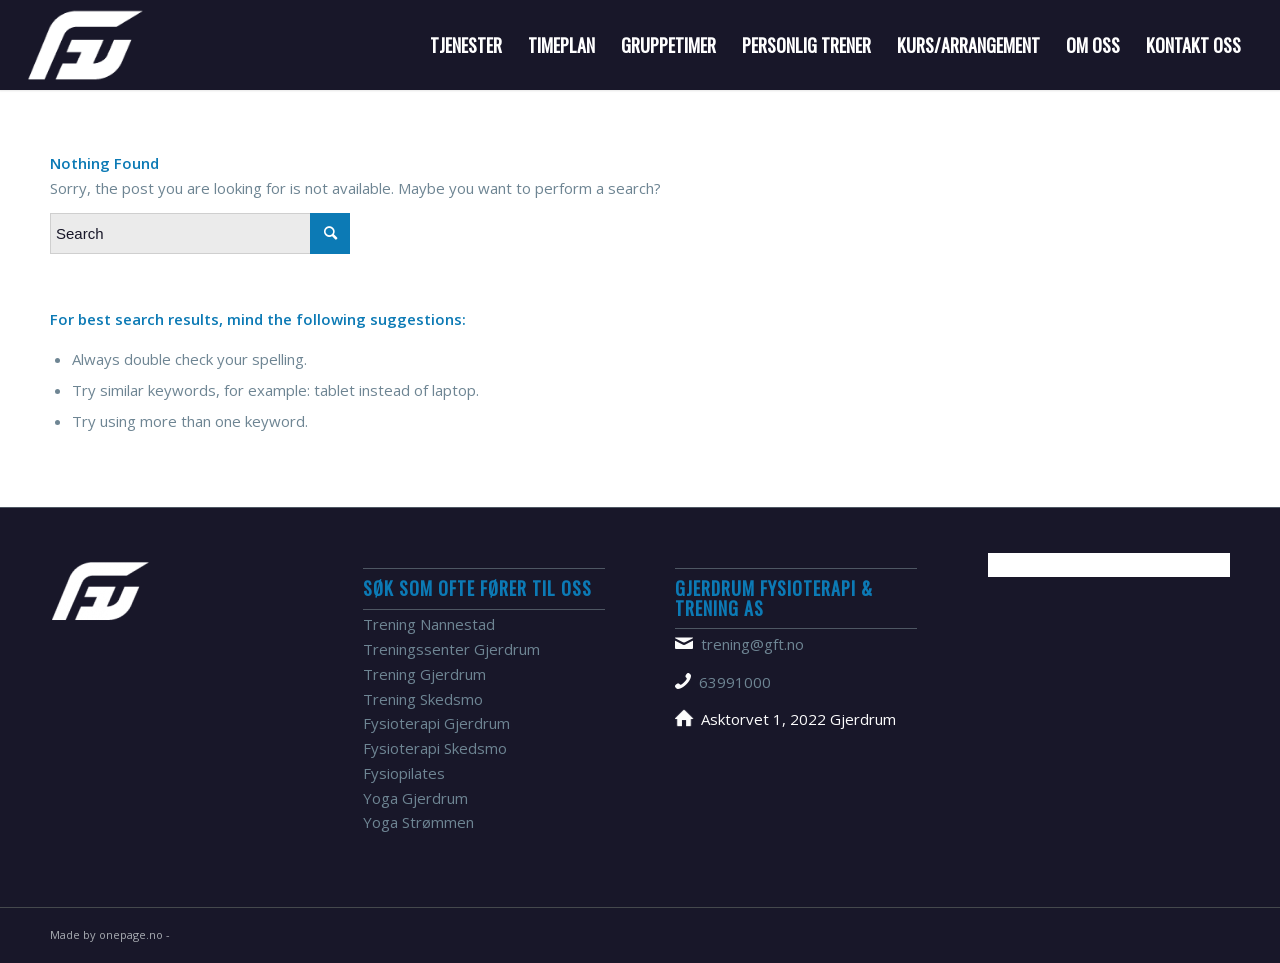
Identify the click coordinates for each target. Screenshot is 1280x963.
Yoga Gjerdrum (415, 798)
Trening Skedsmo (423, 699)
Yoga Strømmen (418, 822)
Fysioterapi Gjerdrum (436, 723)
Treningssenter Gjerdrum (451, 649)
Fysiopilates (404, 773)
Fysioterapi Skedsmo (435, 748)
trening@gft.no (752, 644)
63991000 (735, 682)
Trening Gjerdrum (424, 674)
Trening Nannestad (429, 624)
